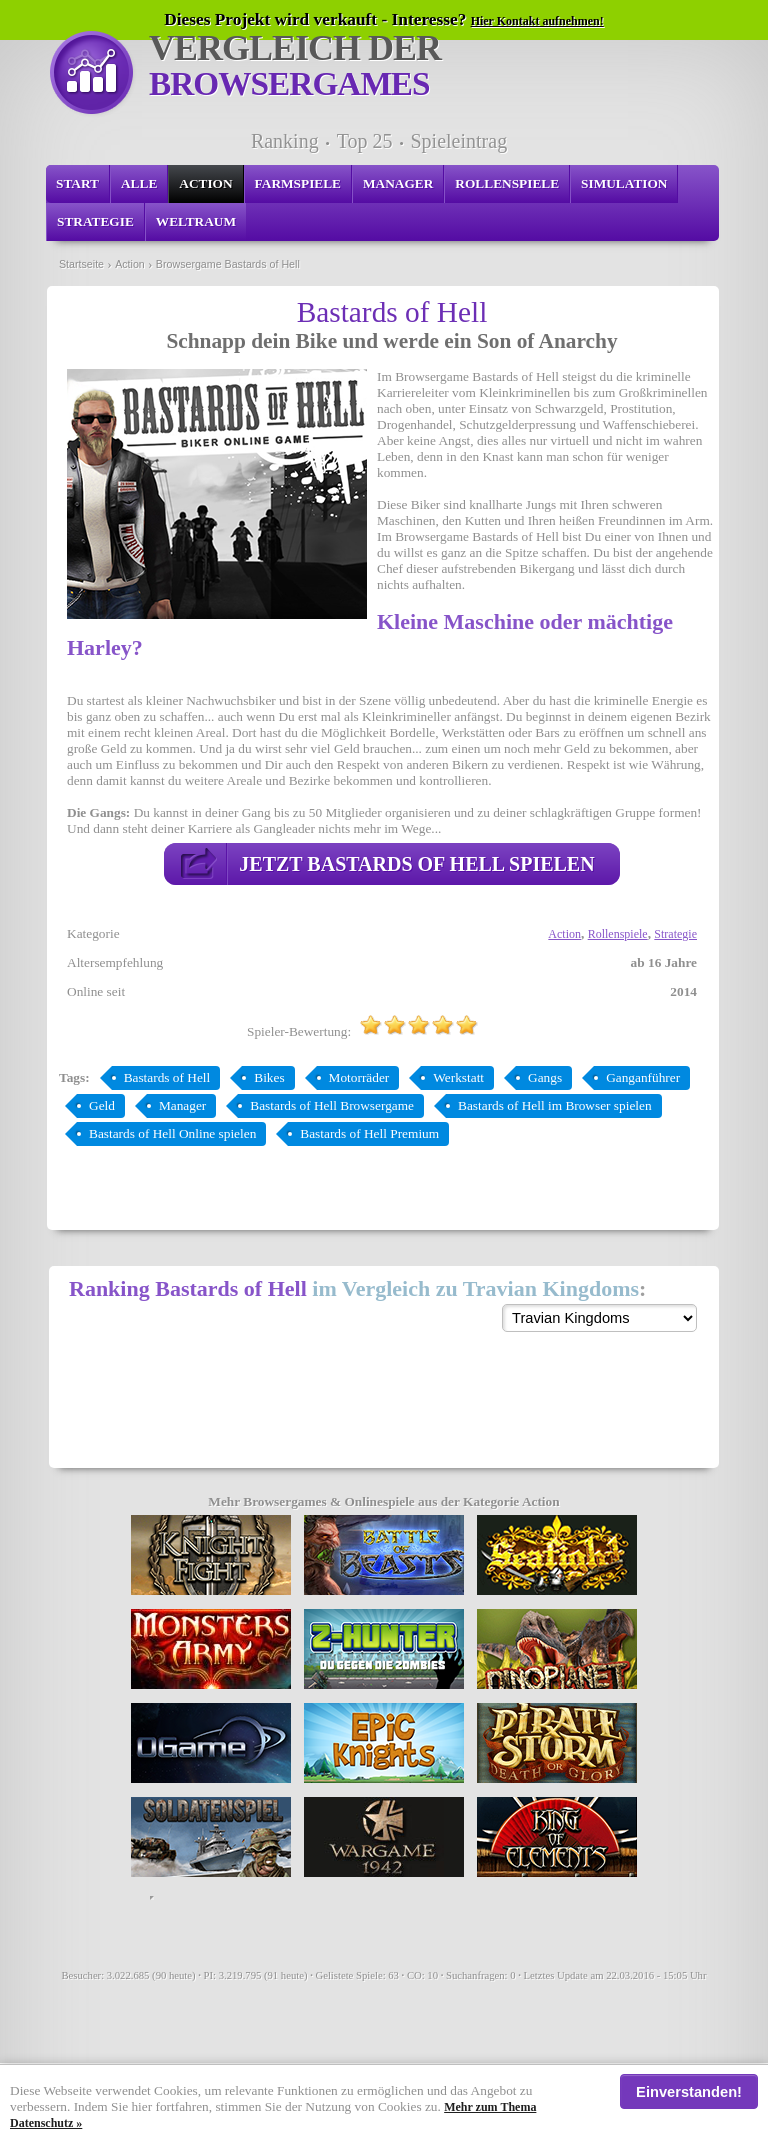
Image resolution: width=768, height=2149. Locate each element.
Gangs (545, 1077)
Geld (102, 1105)
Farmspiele (298, 183)
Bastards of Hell (167, 1077)
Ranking (285, 141)
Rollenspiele (507, 183)
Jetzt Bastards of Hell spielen (416, 864)
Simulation (624, 183)
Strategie (95, 221)
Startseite (81, 264)
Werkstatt (458, 1077)
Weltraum (196, 221)
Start (77, 183)
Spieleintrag (458, 141)
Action (205, 183)
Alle (139, 183)
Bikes (269, 1077)
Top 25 (365, 141)
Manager (398, 183)
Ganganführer (643, 1077)
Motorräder (359, 1077)
